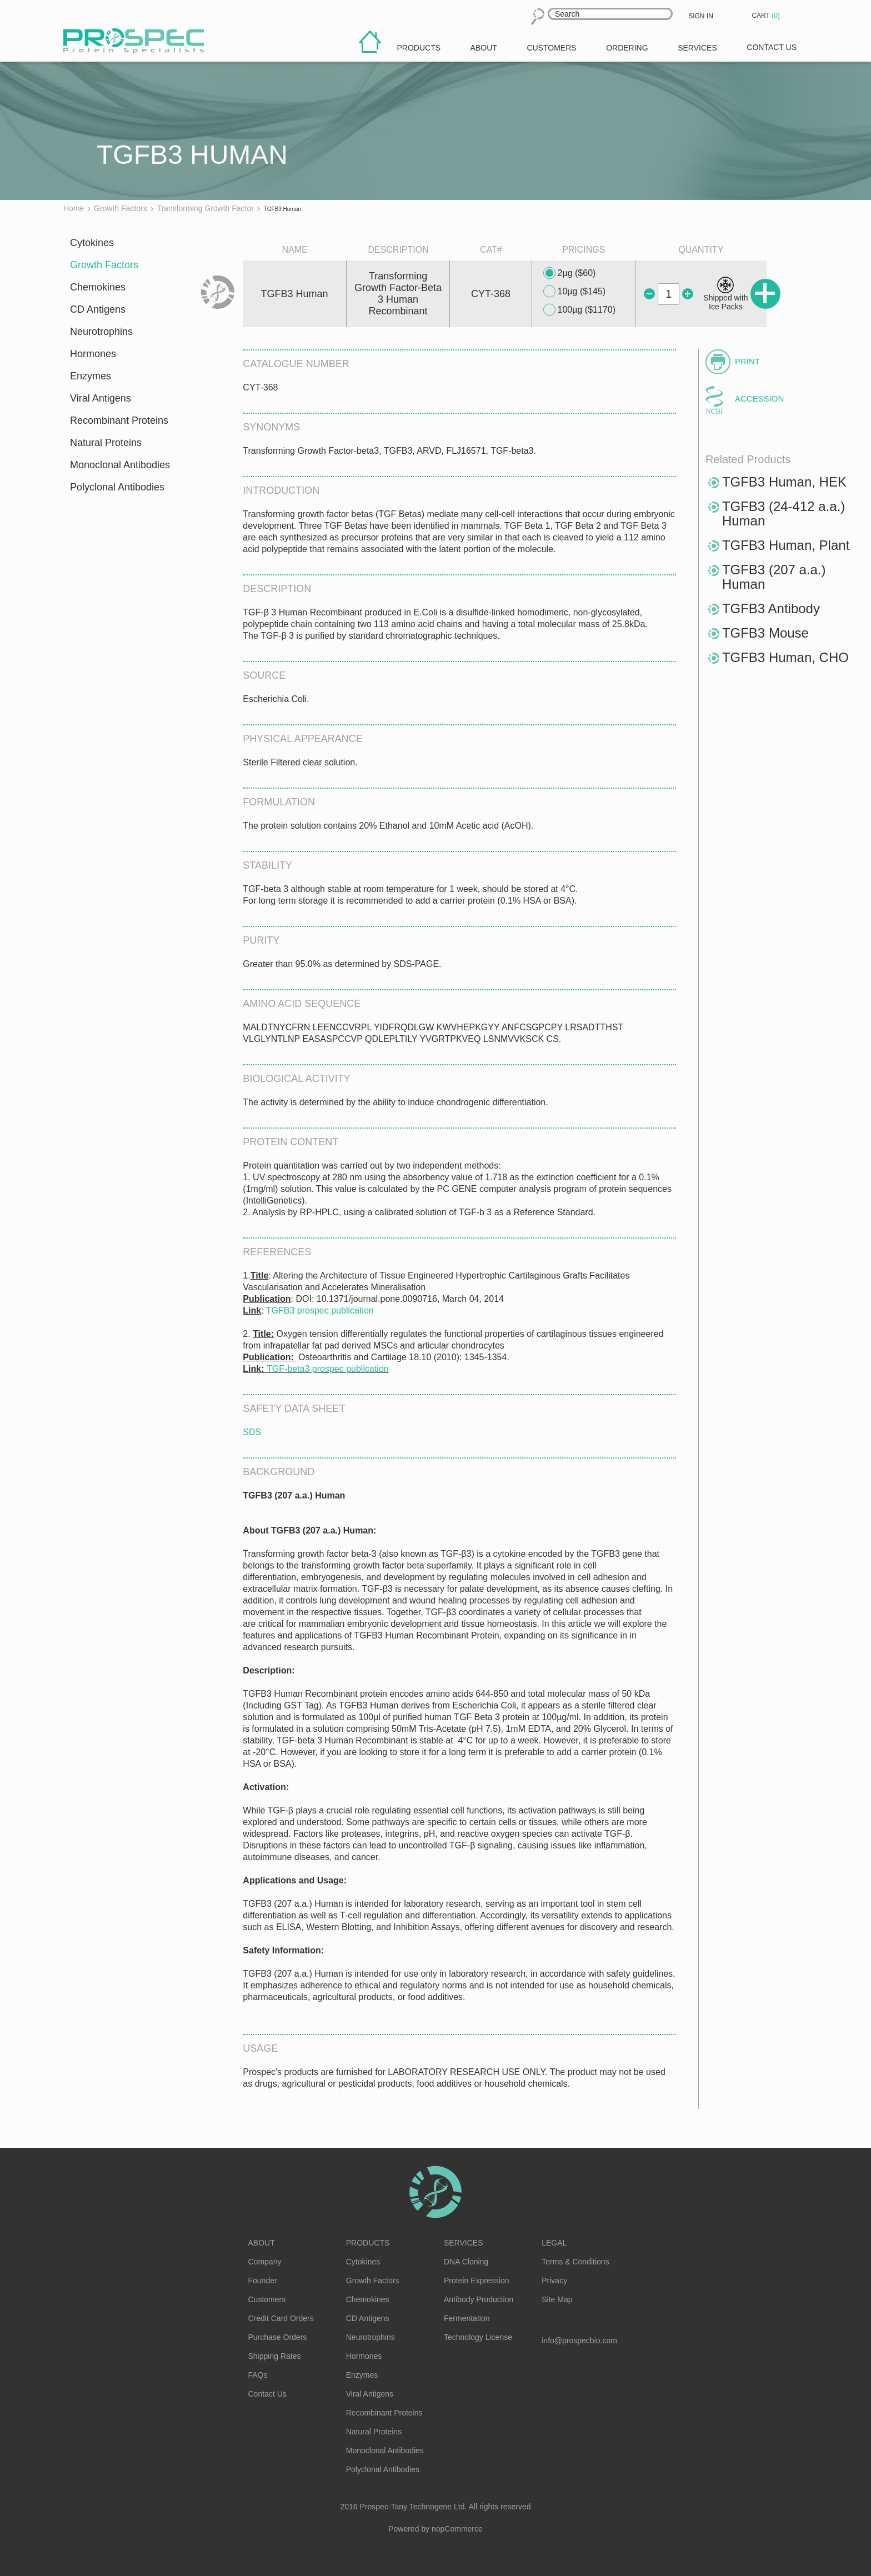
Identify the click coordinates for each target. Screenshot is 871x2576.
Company (265, 2261)
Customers (267, 2299)
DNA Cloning (466, 2261)
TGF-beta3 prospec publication (328, 1369)
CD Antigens (98, 309)
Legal (554, 2242)
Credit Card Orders (281, 2318)
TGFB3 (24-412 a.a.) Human (783, 513)
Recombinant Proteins (119, 420)
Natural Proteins (106, 442)
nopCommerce (457, 2528)
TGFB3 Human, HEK (784, 481)
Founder (262, 2280)
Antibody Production (478, 2299)
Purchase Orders (277, 2337)
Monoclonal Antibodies (120, 464)
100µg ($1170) (579, 310)
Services (463, 2242)
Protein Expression (476, 2280)
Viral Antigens (100, 398)
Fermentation (466, 2318)
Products (368, 2242)
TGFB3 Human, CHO (785, 657)
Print (747, 361)
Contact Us (267, 2393)
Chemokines (98, 287)
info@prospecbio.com (579, 2340)
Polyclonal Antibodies (117, 487)
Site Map (557, 2299)
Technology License (478, 2337)
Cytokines (92, 242)
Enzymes (90, 376)
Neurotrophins (101, 331)
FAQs (258, 2374)
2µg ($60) (569, 273)
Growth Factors (104, 264)
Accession (759, 398)
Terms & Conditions (575, 2261)
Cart (767, 15)
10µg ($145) (574, 291)
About (261, 2242)
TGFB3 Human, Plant (785, 545)
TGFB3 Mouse (765, 632)
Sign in (700, 16)
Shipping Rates (274, 2356)
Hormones (93, 353)
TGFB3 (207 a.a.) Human (774, 577)
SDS (252, 1432)
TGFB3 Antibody (771, 608)
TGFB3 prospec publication (320, 1310)
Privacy (554, 2280)
